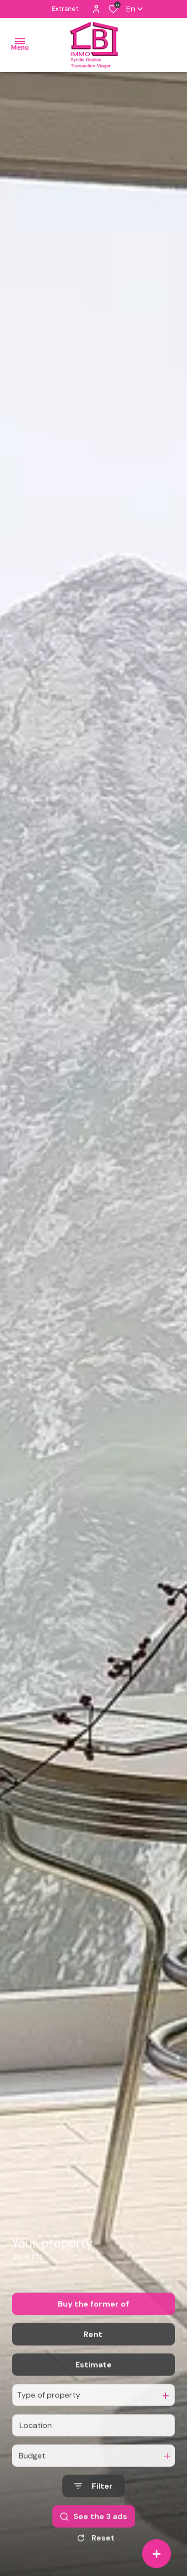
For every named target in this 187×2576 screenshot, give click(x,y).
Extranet (65, 8)
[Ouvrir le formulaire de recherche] (93, 2513)
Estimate (93, 2391)
